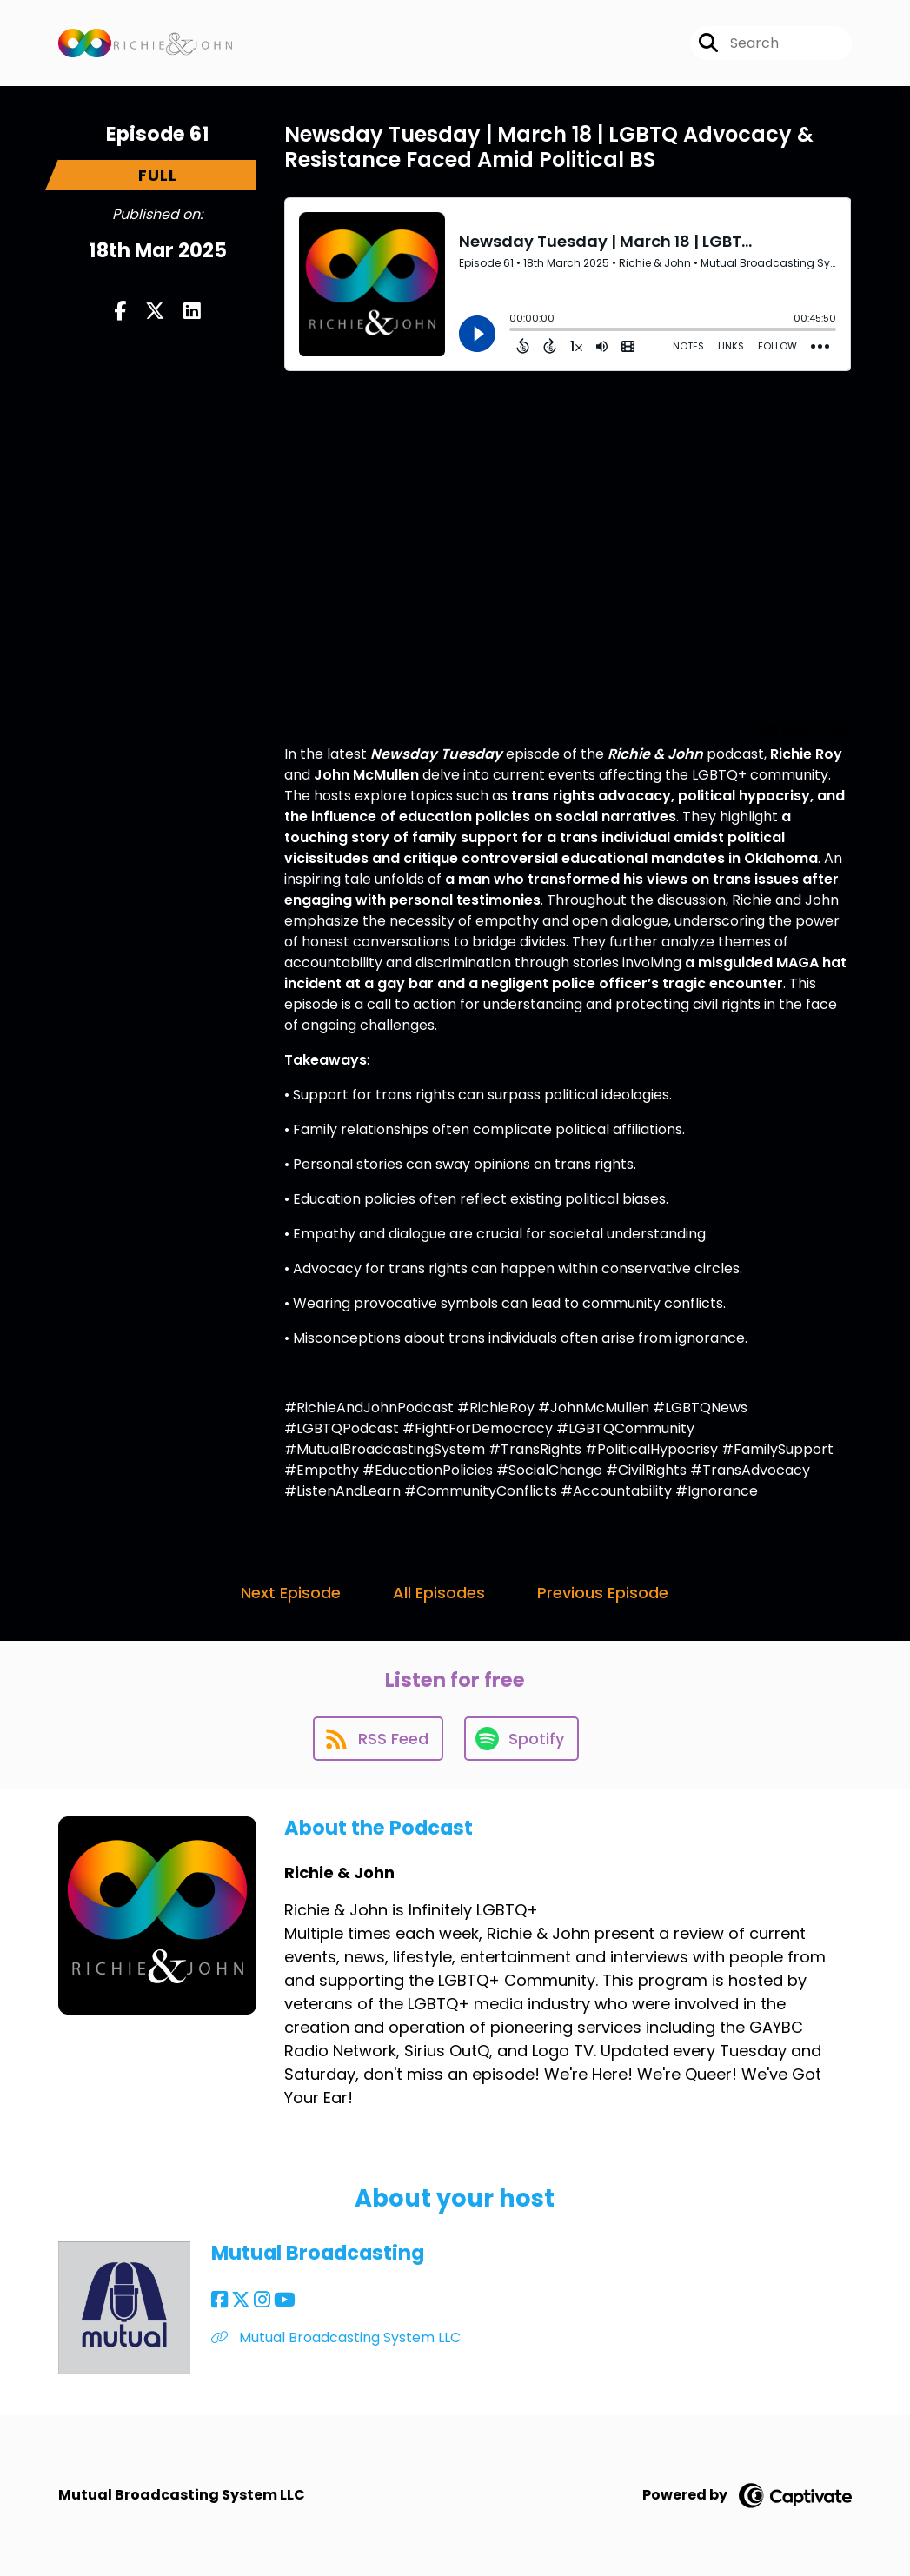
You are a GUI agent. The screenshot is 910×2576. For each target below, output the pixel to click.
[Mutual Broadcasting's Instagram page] (262, 2300)
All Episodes (439, 1592)
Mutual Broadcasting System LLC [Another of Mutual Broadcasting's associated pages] (336, 2337)
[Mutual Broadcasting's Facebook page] (219, 2300)
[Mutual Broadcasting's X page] (240, 2300)
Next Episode (291, 1592)
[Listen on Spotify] (521, 1738)
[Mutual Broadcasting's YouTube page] (285, 2300)
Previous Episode (602, 1592)
